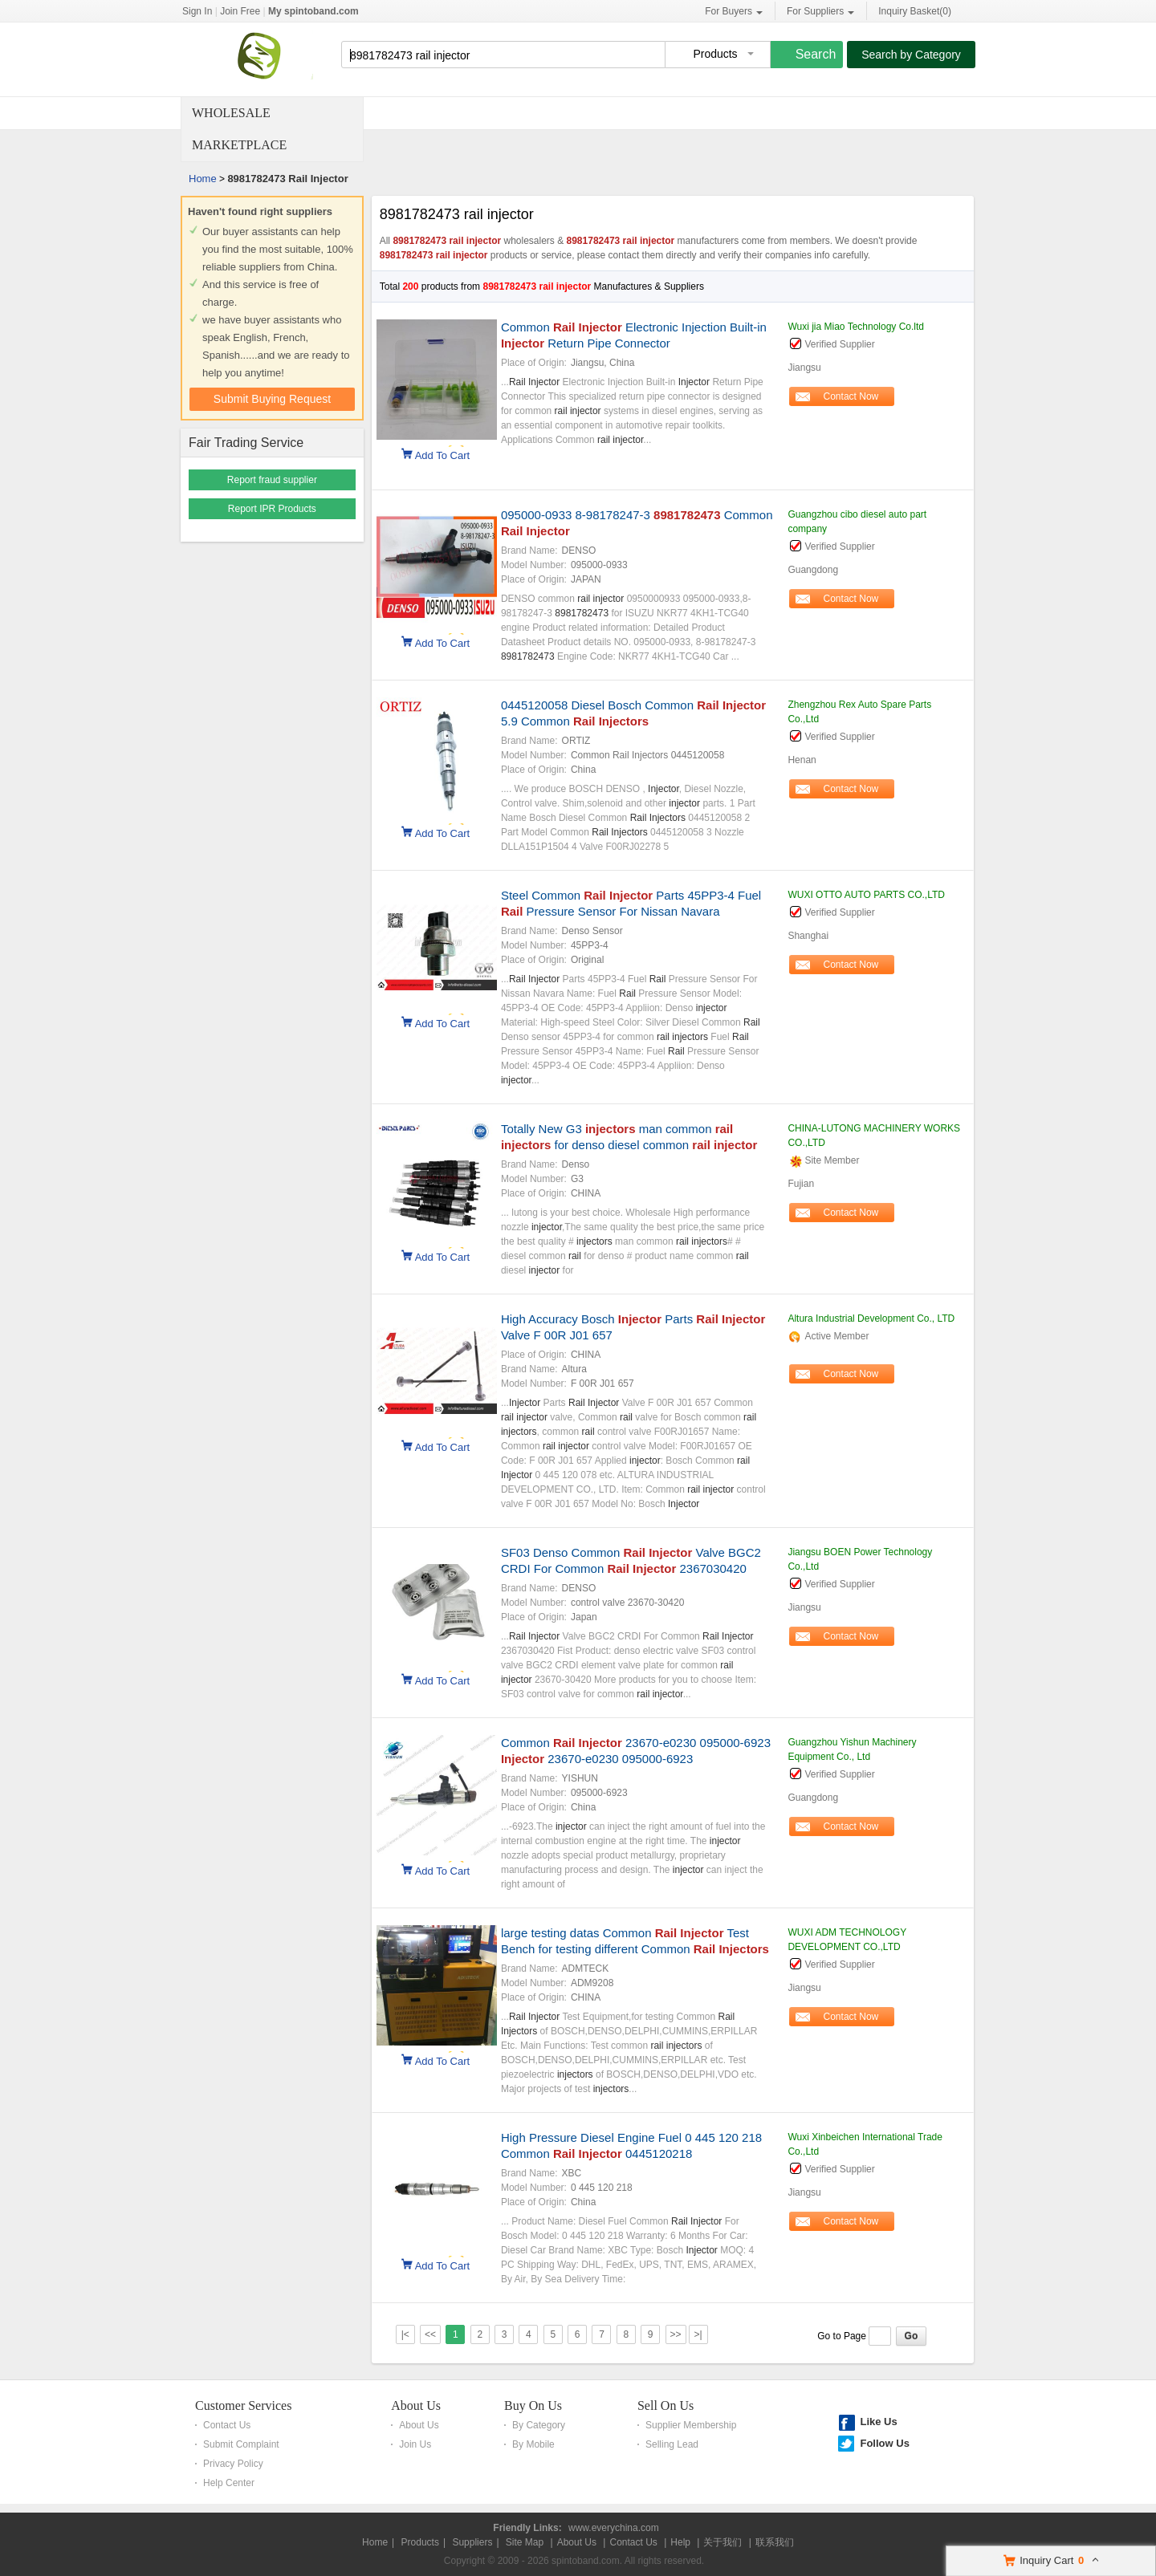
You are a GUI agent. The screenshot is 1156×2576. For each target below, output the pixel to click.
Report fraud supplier (272, 480)
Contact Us (226, 2425)
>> (676, 2334)
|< (405, 2334)
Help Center (228, 2483)
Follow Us (884, 2443)
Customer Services (243, 2405)
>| (698, 2334)
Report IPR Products (272, 508)
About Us (416, 2405)
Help (680, 2542)
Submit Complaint (241, 2444)
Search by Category (911, 54)
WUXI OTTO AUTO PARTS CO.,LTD (866, 894)
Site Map (524, 2542)
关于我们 (722, 2542)
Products (420, 2542)
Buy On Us (533, 2405)
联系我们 (774, 2542)
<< (430, 2334)
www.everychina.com (613, 2527)
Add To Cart (442, 454)
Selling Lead (671, 2444)
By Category (538, 2425)
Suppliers (472, 2542)
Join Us (415, 2444)
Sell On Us (665, 2405)
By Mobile (533, 2444)
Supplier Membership (690, 2425)
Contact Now (851, 396)
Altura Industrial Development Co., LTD (871, 1318)
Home (203, 179)
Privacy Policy (233, 2463)
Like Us (878, 2422)
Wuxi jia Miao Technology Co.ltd (856, 326)
